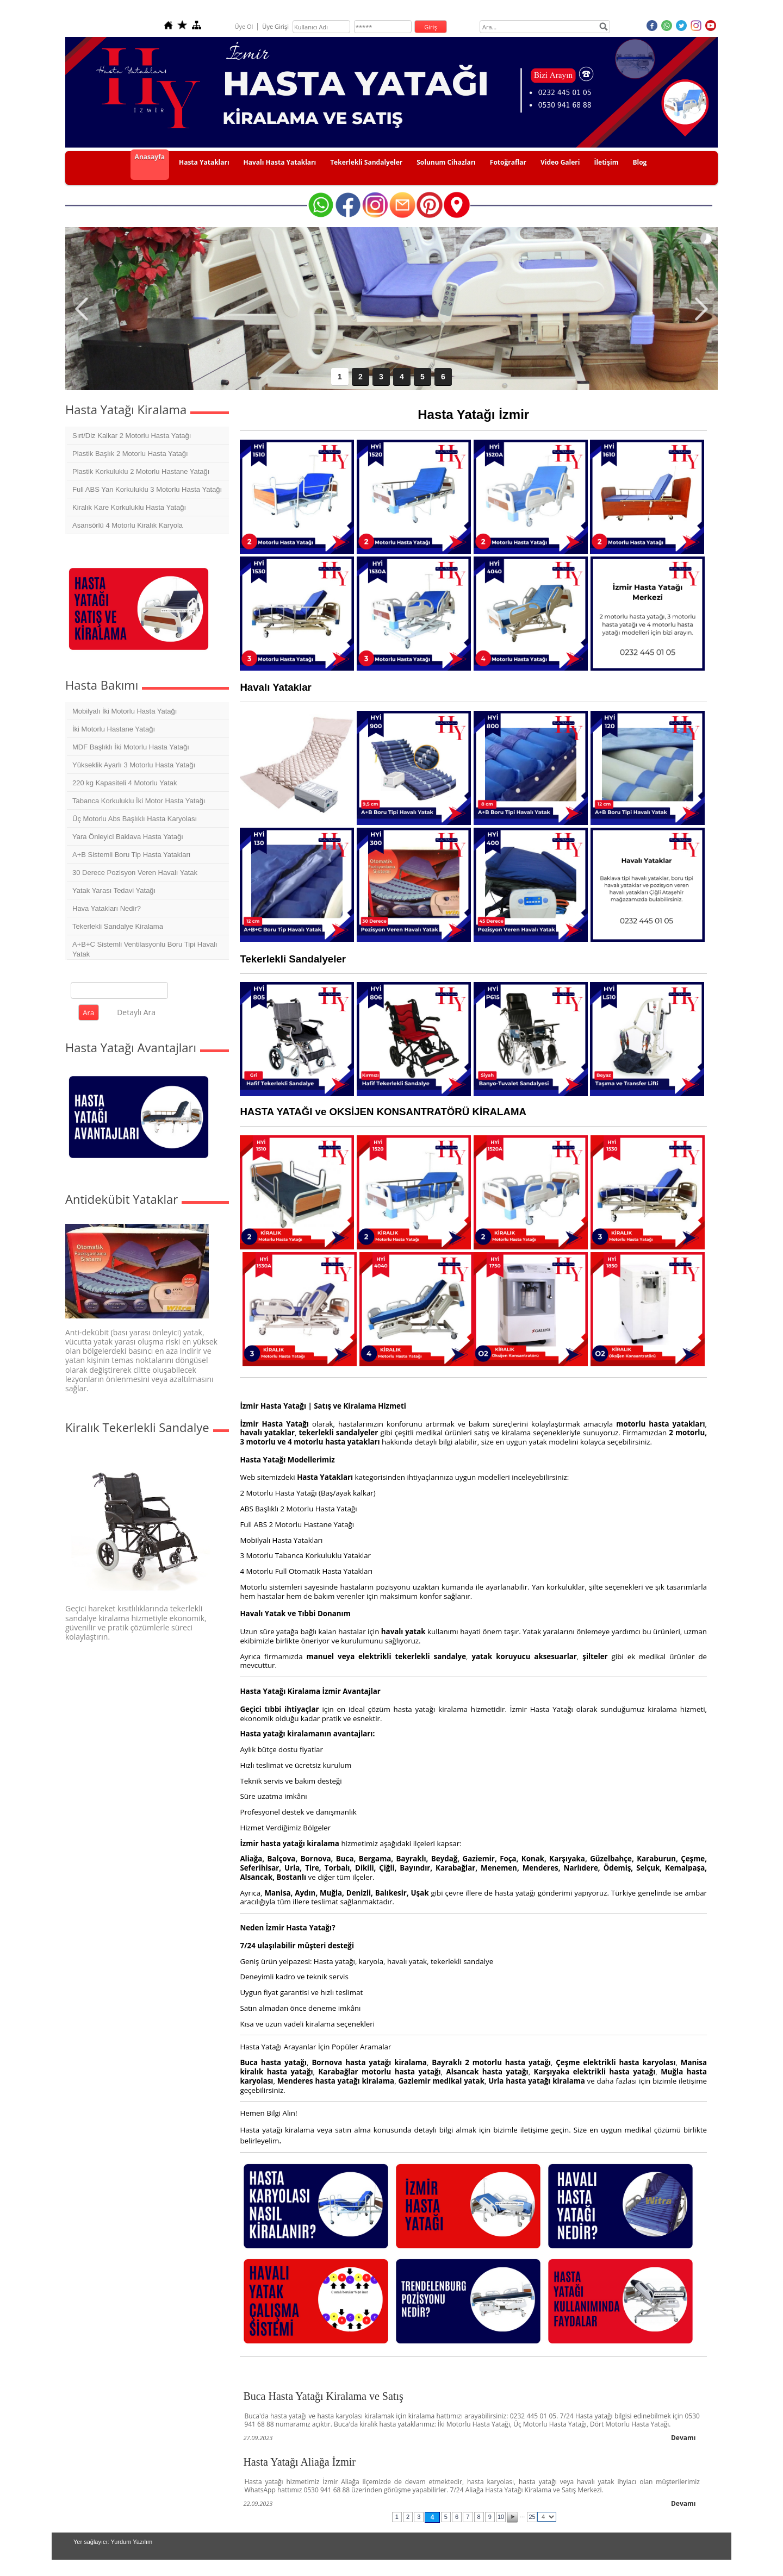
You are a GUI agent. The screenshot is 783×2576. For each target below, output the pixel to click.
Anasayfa (150, 156)
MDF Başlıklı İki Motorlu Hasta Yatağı (130, 747)
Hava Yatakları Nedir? (106, 908)
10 (501, 2517)
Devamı (683, 2437)
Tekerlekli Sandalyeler (366, 162)
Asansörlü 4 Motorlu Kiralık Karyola (127, 525)
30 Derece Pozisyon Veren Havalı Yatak (134, 872)
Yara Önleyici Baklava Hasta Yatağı (127, 837)
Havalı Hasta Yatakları (280, 162)
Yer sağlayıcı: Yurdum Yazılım (112, 2542)
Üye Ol (243, 26)
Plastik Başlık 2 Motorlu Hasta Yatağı (130, 453)
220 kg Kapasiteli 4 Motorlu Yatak (124, 783)
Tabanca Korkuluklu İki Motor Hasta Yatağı (138, 801)
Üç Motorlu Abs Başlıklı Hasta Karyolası (134, 819)
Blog (639, 162)
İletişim (606, 162)
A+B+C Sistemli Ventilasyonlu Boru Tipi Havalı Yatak (144, 949)
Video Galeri (560, 162)
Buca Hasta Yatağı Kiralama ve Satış (323, 2396)
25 (532, 2517)
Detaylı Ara (136, 1012)
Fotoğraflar (508, 162)
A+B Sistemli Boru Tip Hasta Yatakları (131, 855)
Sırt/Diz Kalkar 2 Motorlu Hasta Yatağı (131, 436)
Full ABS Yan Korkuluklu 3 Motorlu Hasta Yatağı (147, 489)
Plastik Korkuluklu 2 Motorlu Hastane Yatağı (140, 471)
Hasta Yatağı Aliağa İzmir (299, 2462)
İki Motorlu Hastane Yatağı (113, 729)
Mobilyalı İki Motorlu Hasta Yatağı (124, 711)
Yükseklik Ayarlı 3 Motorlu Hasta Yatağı (133, 765)
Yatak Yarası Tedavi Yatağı (114, 890)
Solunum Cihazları (446, 162)
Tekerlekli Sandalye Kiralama (117, 926)
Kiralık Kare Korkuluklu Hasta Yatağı (129, 507)
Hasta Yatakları (204, 162)
